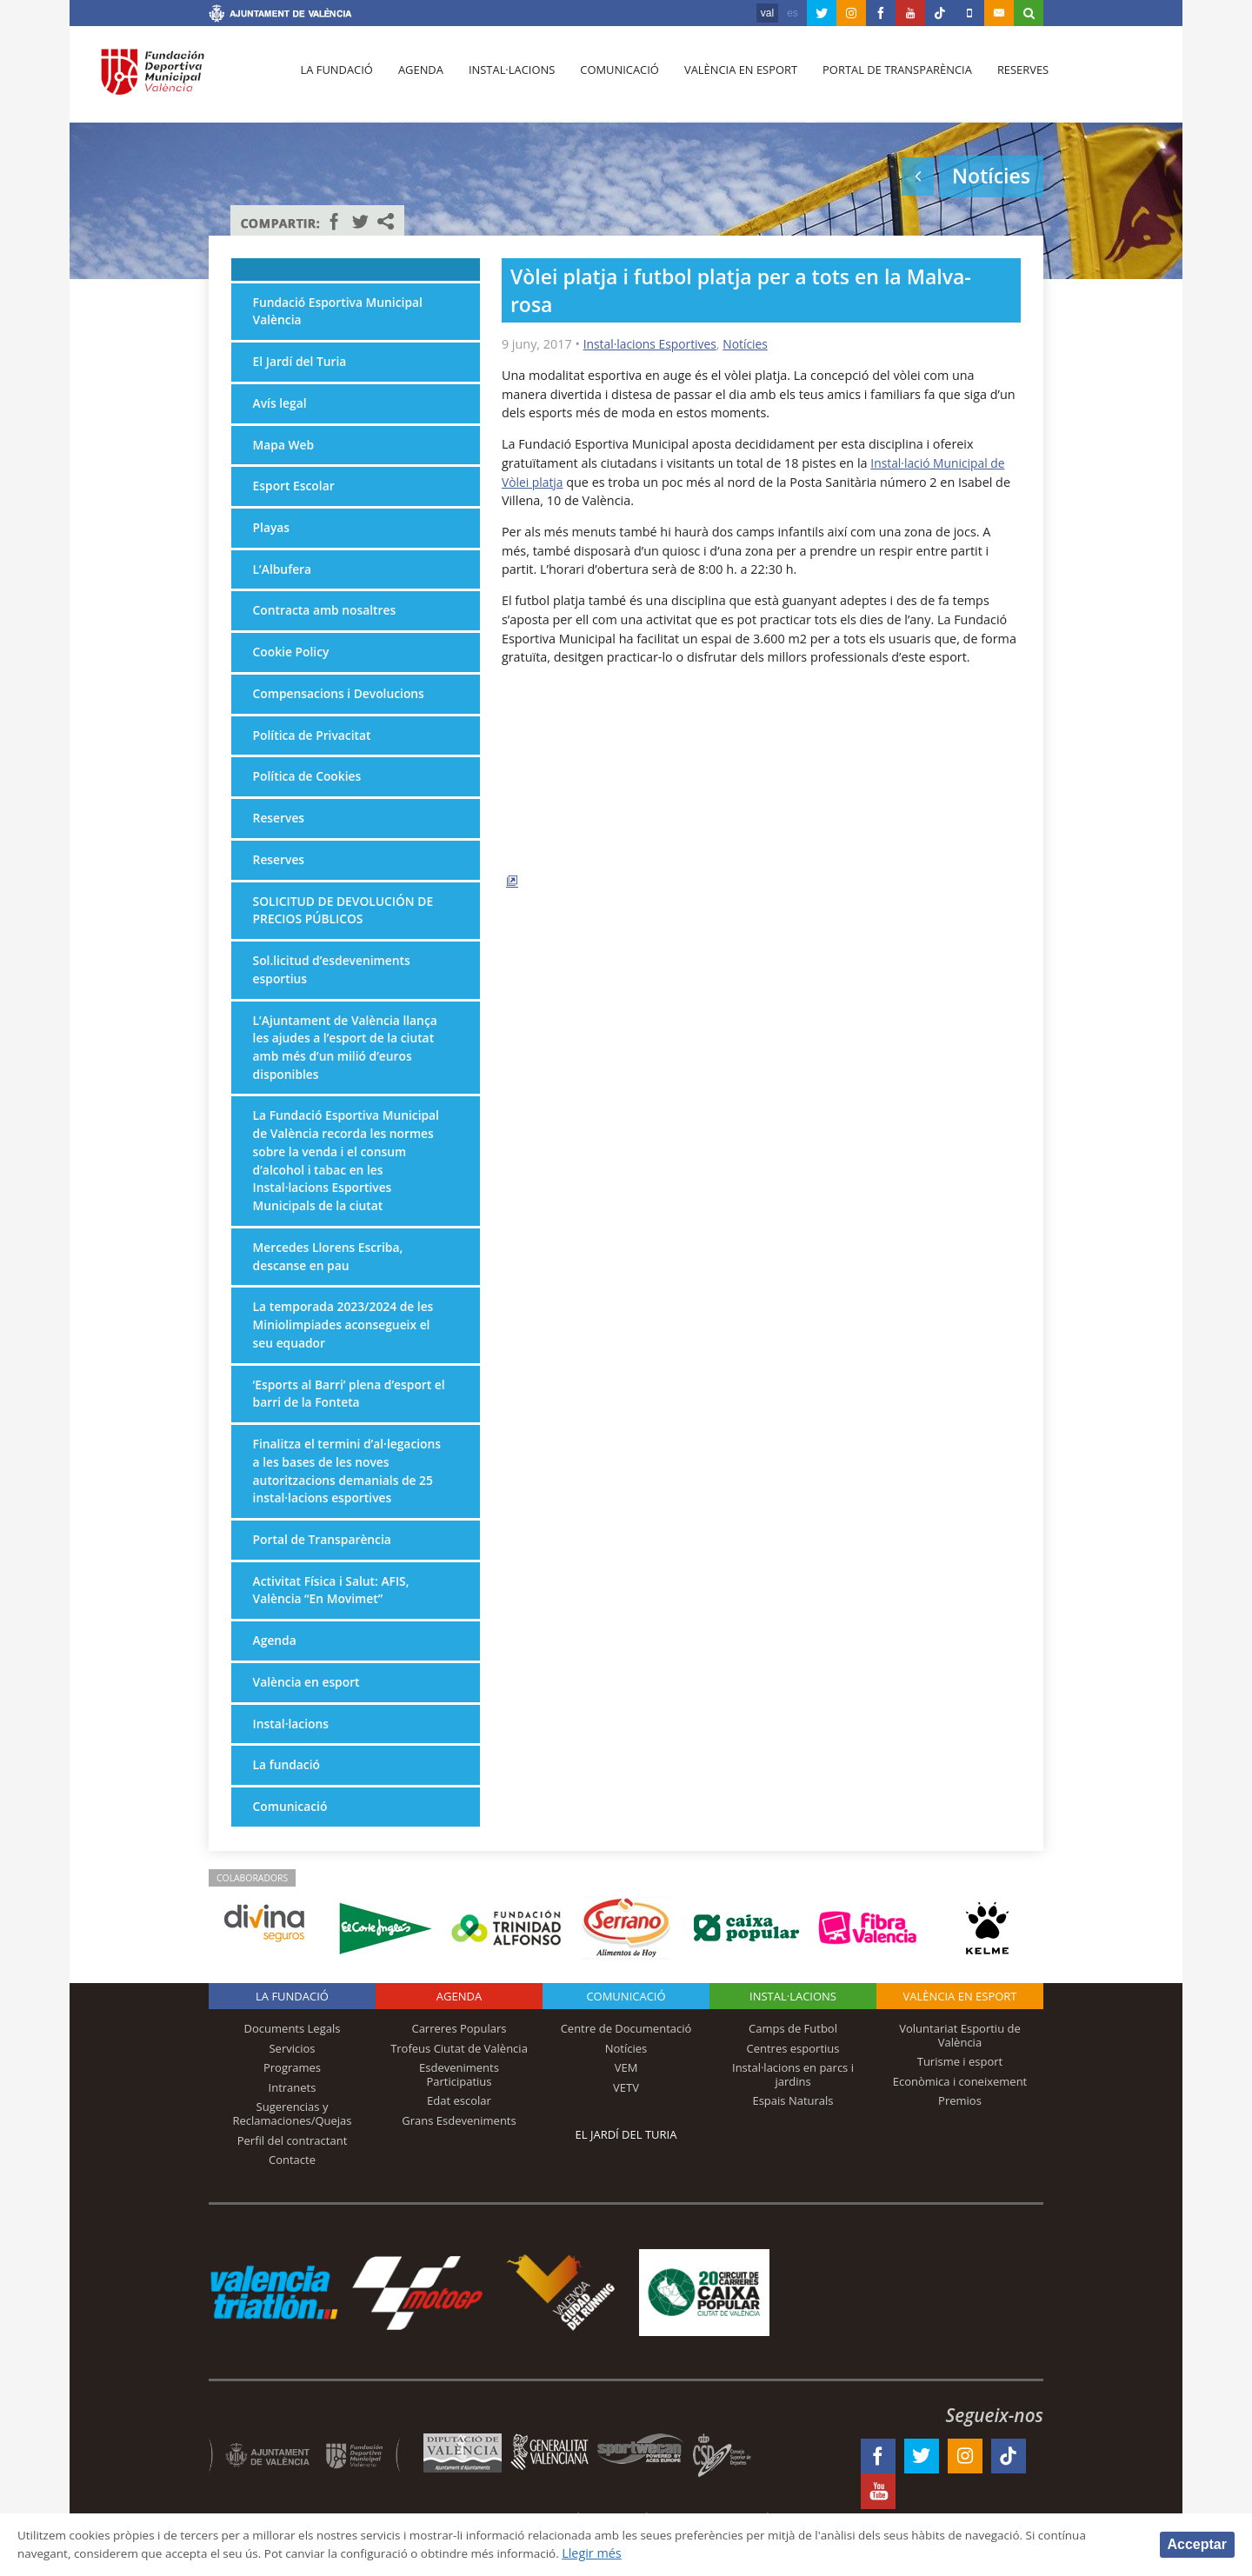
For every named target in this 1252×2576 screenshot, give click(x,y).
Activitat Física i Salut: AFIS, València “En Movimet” (334, 1622)
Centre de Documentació (626, 2064)
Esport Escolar (295, 491)
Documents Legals (292, 2064)
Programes (292, 2103)
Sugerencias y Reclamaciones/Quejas (292, 2150)
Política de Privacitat (314, 744)
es (792, 13)
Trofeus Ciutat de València (459, 2084)
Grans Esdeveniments (459, 2156)
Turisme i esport (960, 2097)
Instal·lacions (506, 79)
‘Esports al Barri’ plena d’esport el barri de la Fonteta (346, 1420)
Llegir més (684, 2553)
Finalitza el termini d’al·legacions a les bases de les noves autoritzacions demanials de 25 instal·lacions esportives (351, 1499)
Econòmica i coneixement (960, 2117)
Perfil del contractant (292, 2176)
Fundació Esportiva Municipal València (341, 312)
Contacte (292, 2195)
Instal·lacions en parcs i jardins (793, 2110)
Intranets (292, 2123)
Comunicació (611, 79)
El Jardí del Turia (301, 364)
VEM (626, 2103)
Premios (960, 2137)
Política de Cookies (309, 786)
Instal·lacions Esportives (653, 344)
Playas (272, 532)
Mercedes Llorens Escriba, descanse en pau (331, 1279)
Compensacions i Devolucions (342, 702)
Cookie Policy (292, 659)
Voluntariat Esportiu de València (960, 2071)
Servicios (292, 2084)
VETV (626, 2123)
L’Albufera (283, 575)
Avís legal (281, 405)
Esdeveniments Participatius (459, 2110)
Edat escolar (459, 2137)
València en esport (732, 79)
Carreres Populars (458, 2064)
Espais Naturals (792, 2137)
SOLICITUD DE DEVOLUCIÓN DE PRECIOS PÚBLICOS (347, 923)
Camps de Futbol (793, 2064)
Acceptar (1197, 2543)
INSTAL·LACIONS (792, 2032)
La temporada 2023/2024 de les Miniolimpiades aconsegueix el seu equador (347, 1349)
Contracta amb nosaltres (328, 617)
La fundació (335, 79)
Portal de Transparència (886, 79)
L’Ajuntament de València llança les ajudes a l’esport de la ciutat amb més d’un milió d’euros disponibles (349, 1063)
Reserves (1010, 79)
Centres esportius (793, 2084)
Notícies (752, 344)
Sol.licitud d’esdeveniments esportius (335, 984)
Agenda (417, 79)
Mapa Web (285, 448)
